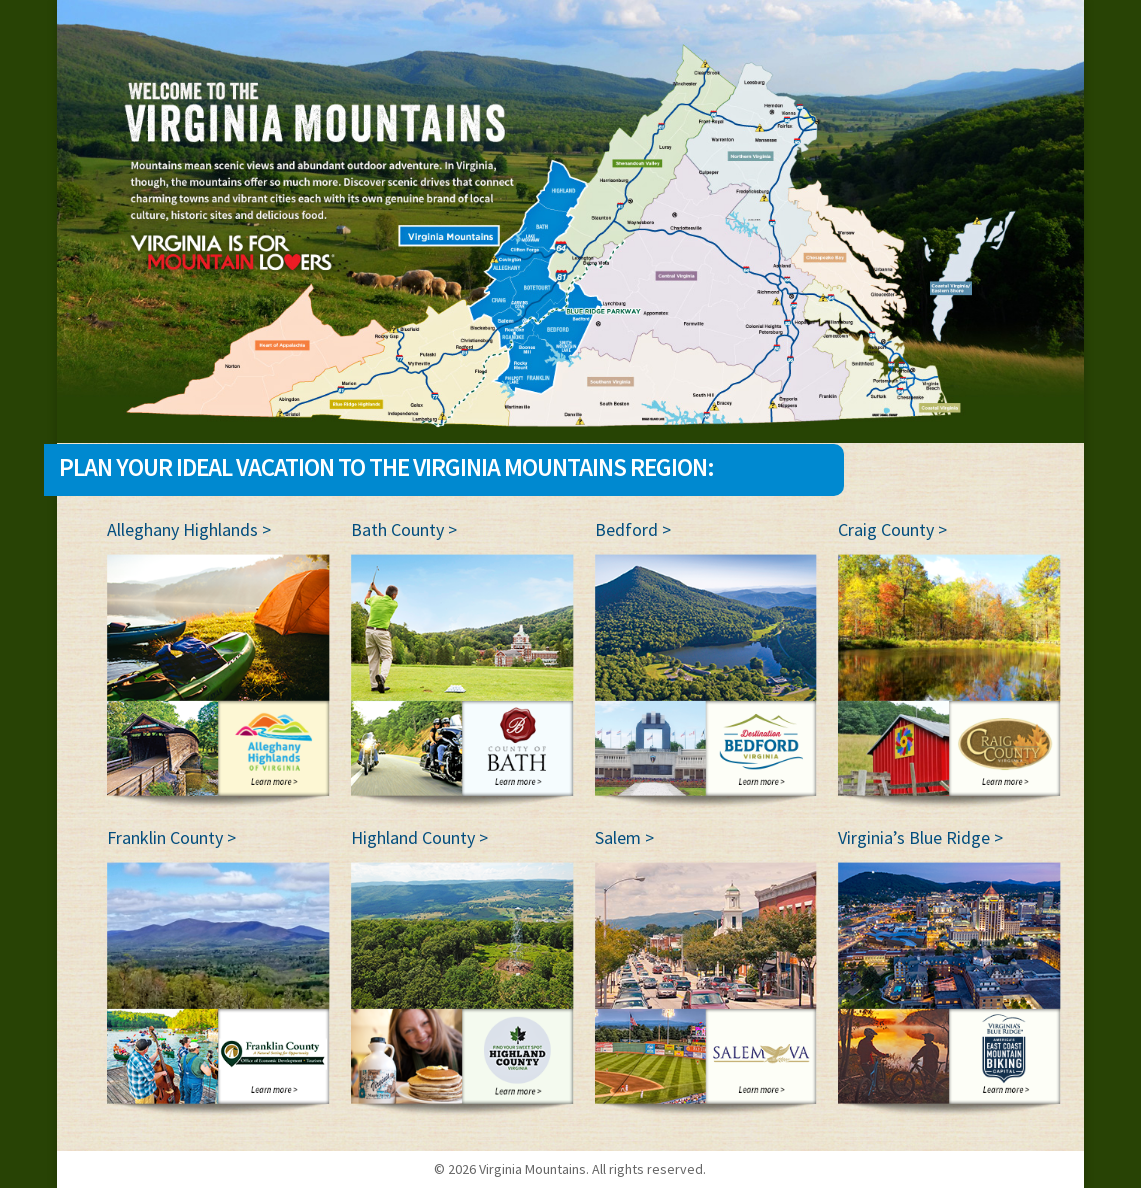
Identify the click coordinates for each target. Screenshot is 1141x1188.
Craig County (886, 529)
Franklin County (165, 837)
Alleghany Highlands (182, 529)
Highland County (413, 837)
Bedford (626, 529)
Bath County (397, 529)
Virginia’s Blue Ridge (914, 837)
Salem (618, 837)
